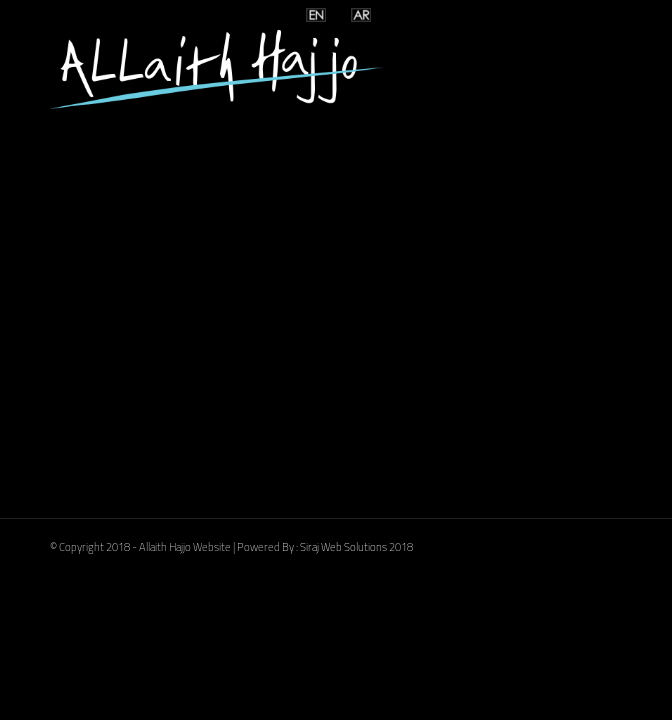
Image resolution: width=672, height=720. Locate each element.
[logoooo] (278, 69)
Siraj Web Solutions (343, 547)
